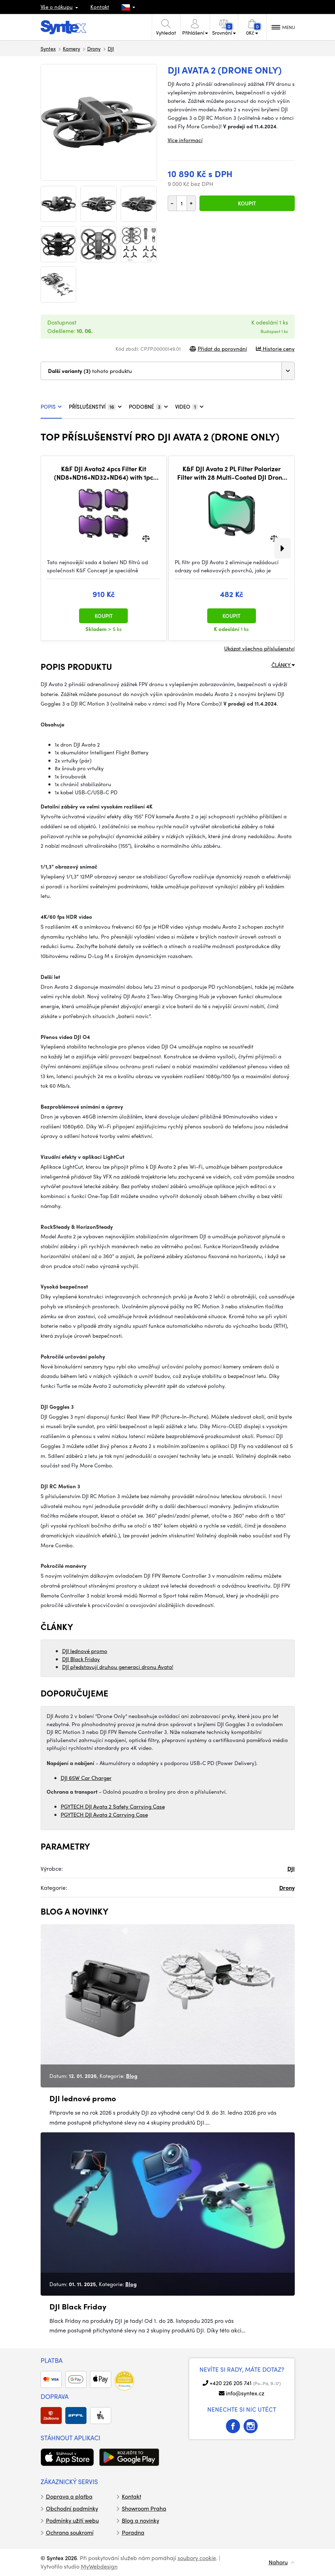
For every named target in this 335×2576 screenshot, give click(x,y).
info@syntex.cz (245, 2393)
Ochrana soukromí (70, 2532)
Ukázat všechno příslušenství (259, 648)
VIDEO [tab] (189, 406)
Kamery (71, 48)
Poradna (133, 2532)
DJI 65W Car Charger (86, 1778)
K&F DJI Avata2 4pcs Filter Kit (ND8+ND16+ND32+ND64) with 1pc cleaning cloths (103, 473)
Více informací (185, 140)
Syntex (48, 48)
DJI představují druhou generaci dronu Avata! (117, 1667)
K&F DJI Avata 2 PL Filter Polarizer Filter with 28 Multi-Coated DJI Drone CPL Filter (231, 473)
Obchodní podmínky (72, 2508)
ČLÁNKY (283, 665)
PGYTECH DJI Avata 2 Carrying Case (104, 1814)
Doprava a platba (69, 2496)
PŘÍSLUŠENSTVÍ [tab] (95, 406)
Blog (131, 2076)
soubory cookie (197, 2558)
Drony (94, 48)
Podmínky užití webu (72, 2520)
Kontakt (99, 7)
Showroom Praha (144, 2508)
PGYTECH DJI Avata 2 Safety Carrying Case (113, 1806)
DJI (111, 48)
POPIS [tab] (51, 406)
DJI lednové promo (84, 1651)
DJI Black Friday (81, 1659)
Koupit (247, 203)
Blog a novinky (140, 2520)
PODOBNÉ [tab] (148, 406)
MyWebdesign (99, 2566)
